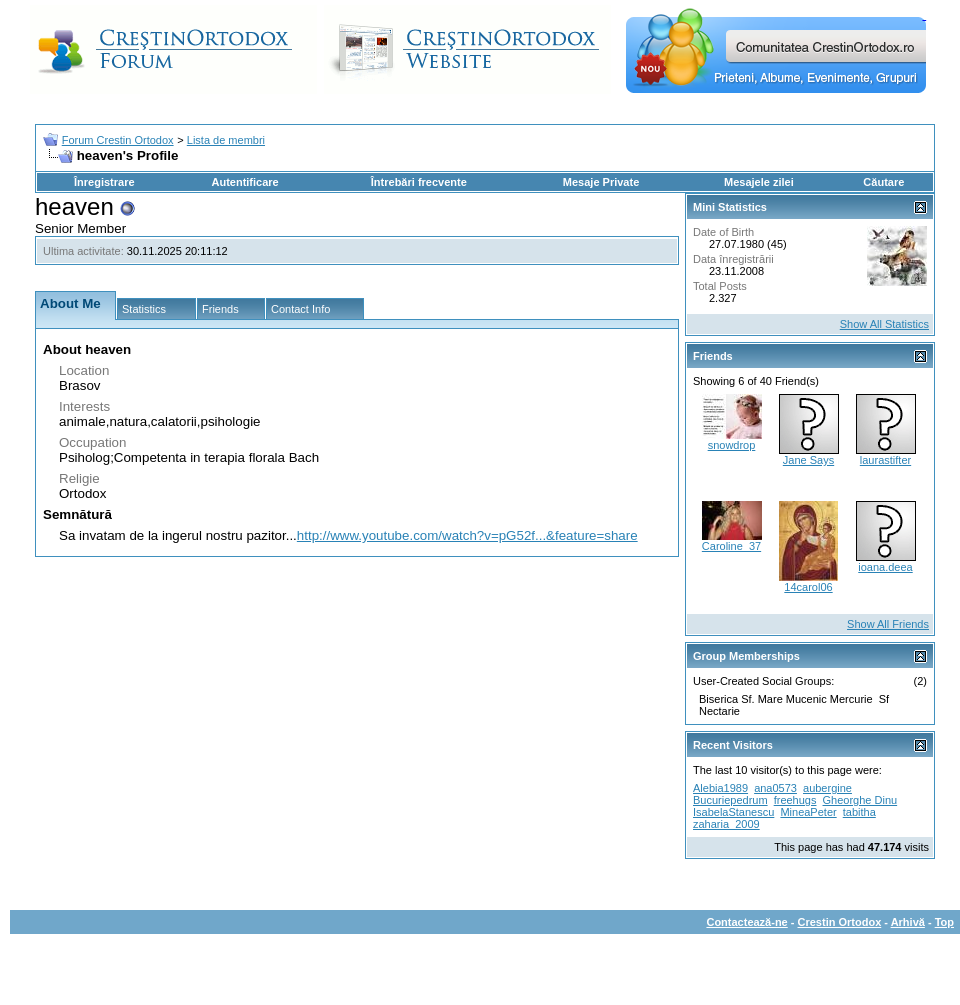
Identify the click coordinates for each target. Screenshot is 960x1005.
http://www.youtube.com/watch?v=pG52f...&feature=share (467, 535)
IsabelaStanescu (733, 812)
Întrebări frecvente (419, 182)
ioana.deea (885, 567)
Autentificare (244, 182)
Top (944, 922)
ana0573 (775, 788)
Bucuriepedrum (730, 800)
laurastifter (885, 460)
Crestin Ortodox (840, 922)
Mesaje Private (601, 182)
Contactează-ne (746, 922)
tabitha (859, 812)
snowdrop (732, 445)
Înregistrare (104, 182)
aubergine (827, 788)
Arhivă (908, 922)
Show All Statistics (884, 324)
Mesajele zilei (759, 182)
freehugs (795, 800)
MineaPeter (808, 812)
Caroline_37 (731, 546)
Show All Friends (888, 624)
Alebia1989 (720, 788)
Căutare (883, 182)
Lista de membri (226, 140)
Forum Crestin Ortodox (118, 140)
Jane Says (808, 460)
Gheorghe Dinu (860, 800)
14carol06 (808, 587)
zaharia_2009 (726, 824)
